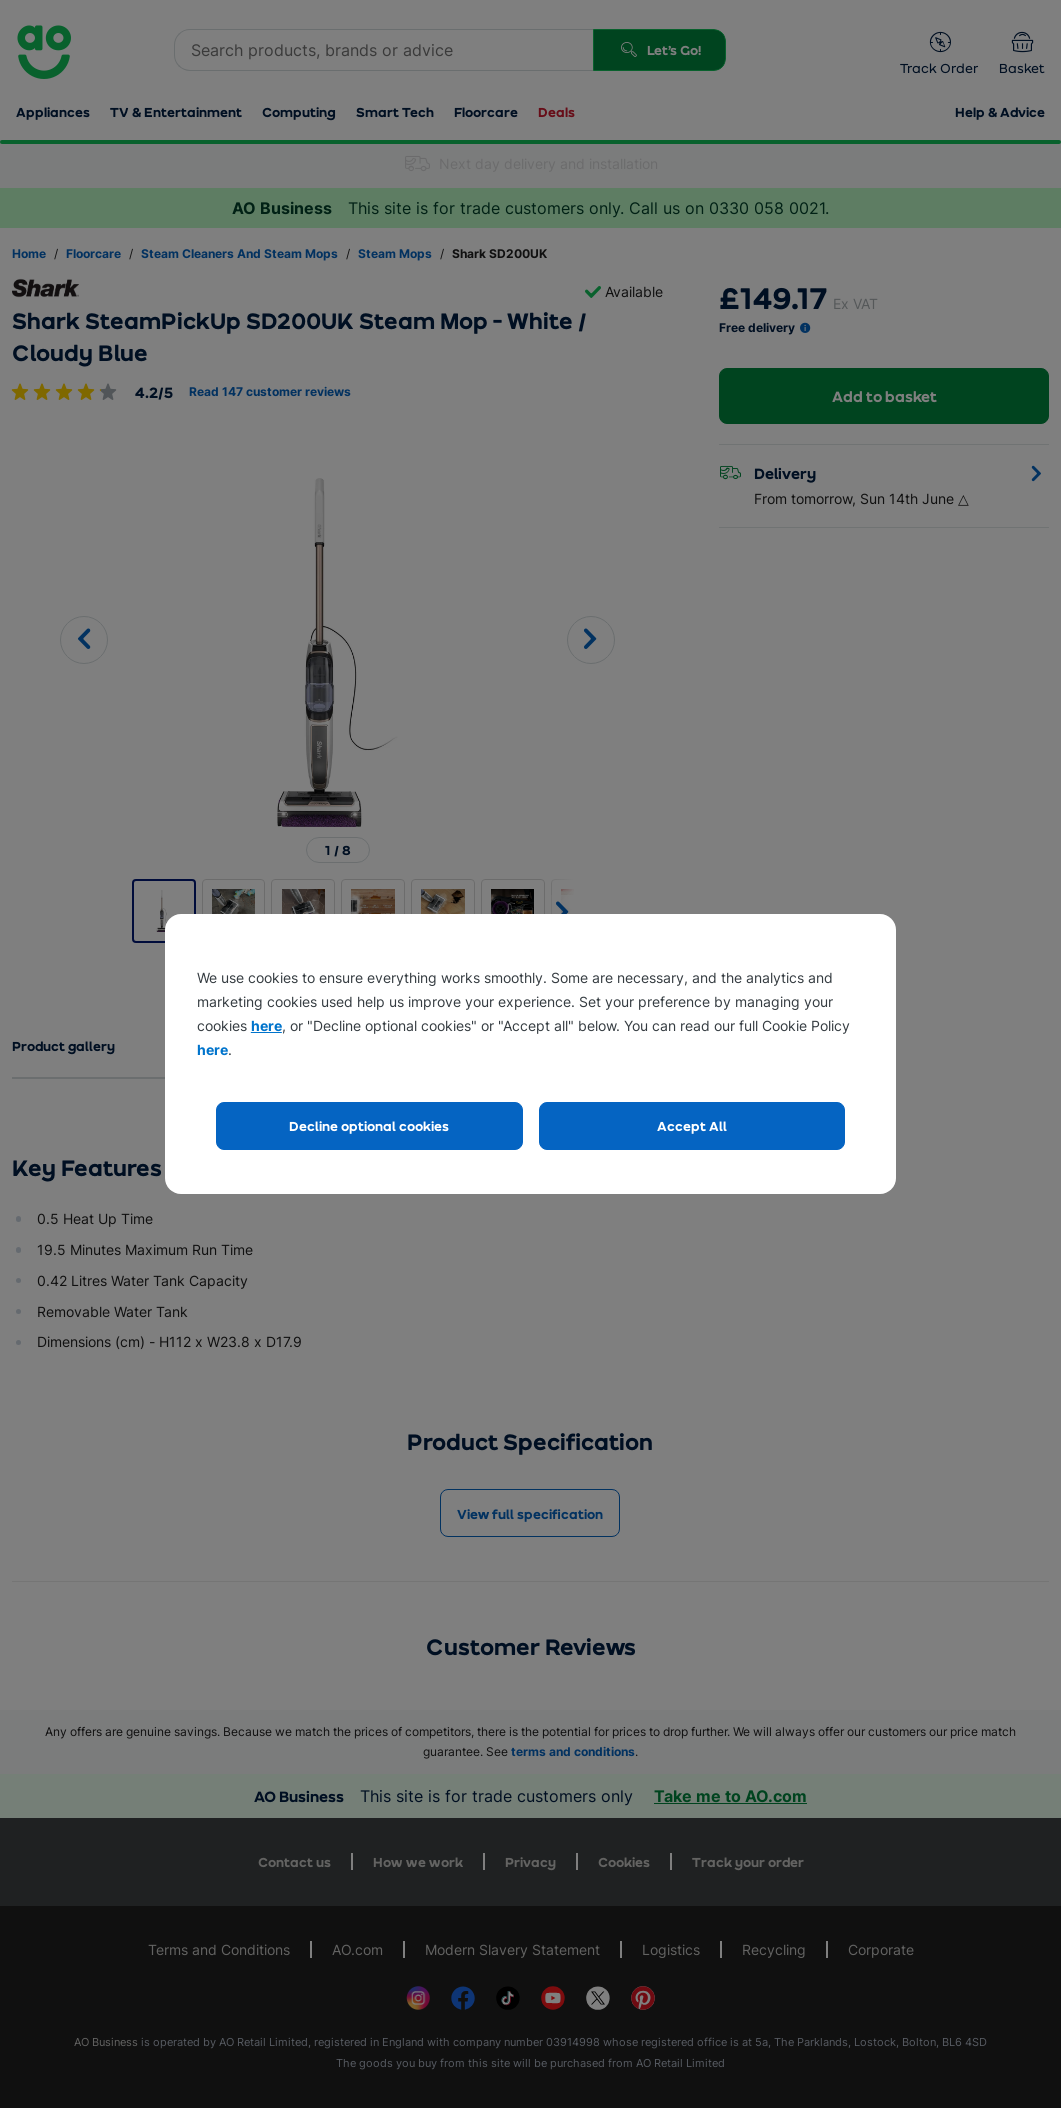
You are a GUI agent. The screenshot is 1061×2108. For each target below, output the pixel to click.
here (266, 1025)
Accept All (692, 1125)
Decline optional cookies (369, 1125)
